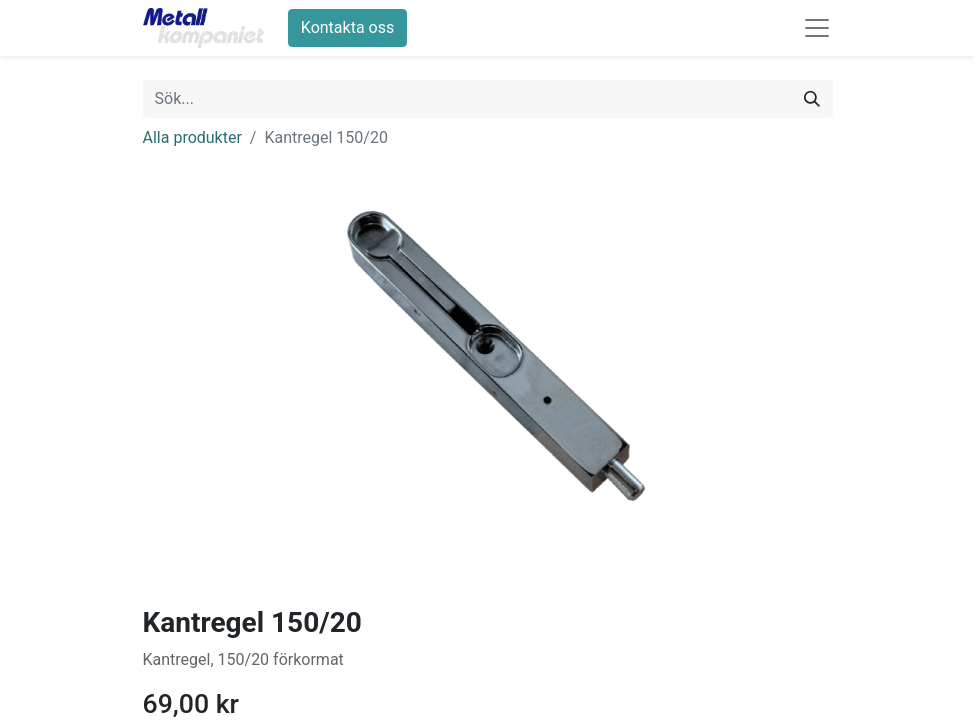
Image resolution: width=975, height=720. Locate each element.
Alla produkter (192, 137)
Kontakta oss (347, 27)
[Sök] (812, 99)
